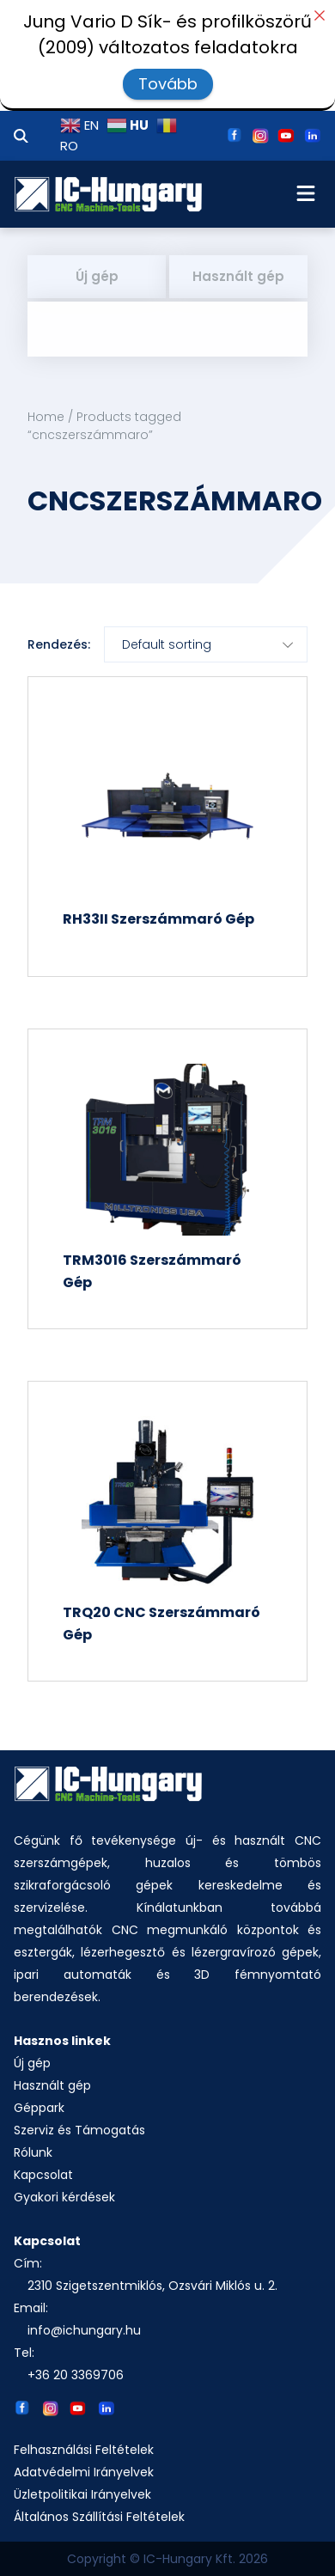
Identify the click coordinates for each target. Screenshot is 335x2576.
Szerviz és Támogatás (79, 2130)
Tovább (168, 84)
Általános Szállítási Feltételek (99, 2516)
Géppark (39, 2107)
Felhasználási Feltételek (84, 2449)
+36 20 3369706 (75, 2375)
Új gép (97, 276)
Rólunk (33, 2152)
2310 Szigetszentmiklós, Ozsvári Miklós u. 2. (152, 2285)
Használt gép (238, 276)
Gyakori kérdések (64, 2197)
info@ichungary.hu (84, 2330)
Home (45, 416)
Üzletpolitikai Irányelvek (82, 2494)
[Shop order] (206, 644)
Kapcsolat (43, 2174)
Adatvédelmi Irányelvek (84, 2472)
